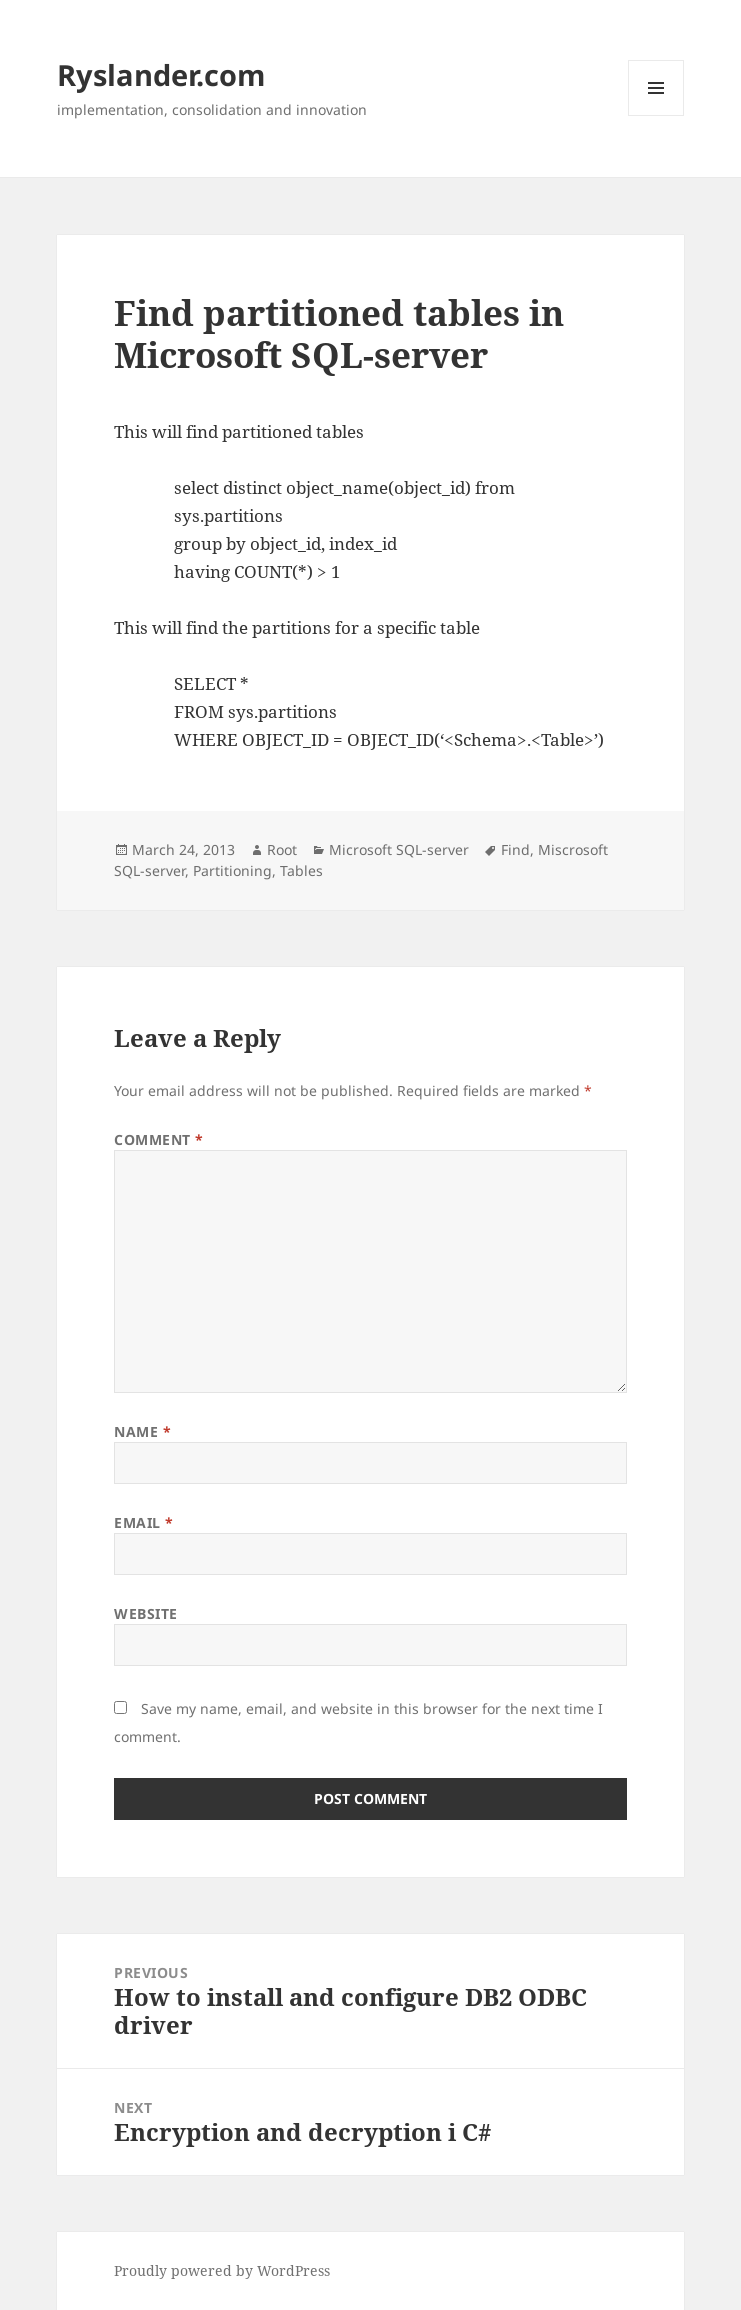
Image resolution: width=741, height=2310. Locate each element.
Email (144, 1522)
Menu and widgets (656, 115)
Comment (159, 1139)
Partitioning (232, 870)
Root (282, 849)
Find (515, 849)
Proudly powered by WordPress (222, 2270)
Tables (301, 870)
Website (146, 1613)
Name (142, 1431)
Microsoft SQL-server (399, 849)
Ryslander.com (161, 74)
